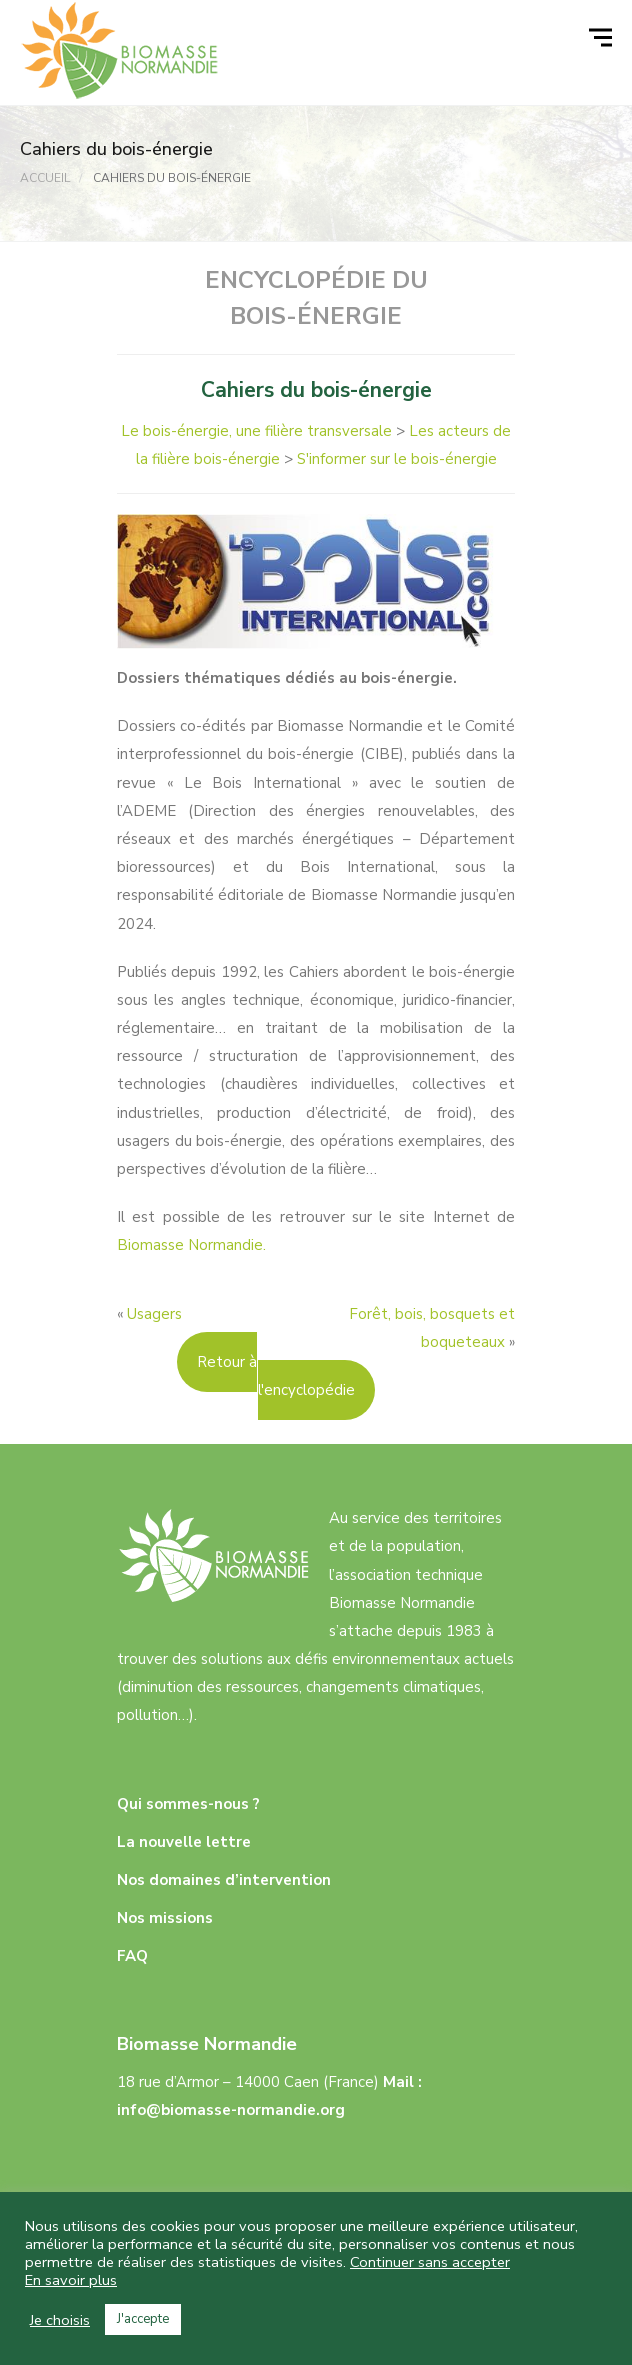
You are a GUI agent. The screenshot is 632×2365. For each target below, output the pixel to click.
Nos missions (165, 1918)
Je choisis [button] (60, 2320)
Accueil (45, 178)
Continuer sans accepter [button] (430, 2262)
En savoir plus (71, 2280)
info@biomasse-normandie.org (231, 2110)
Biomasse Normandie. (191, 1245)
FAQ (132, 1956)
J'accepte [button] (143, 2319)
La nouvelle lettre (184, 1842)
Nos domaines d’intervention (224, 1880)
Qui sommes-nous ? (188, 1804)
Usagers (154, 1314)
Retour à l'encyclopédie (276, 1376)
